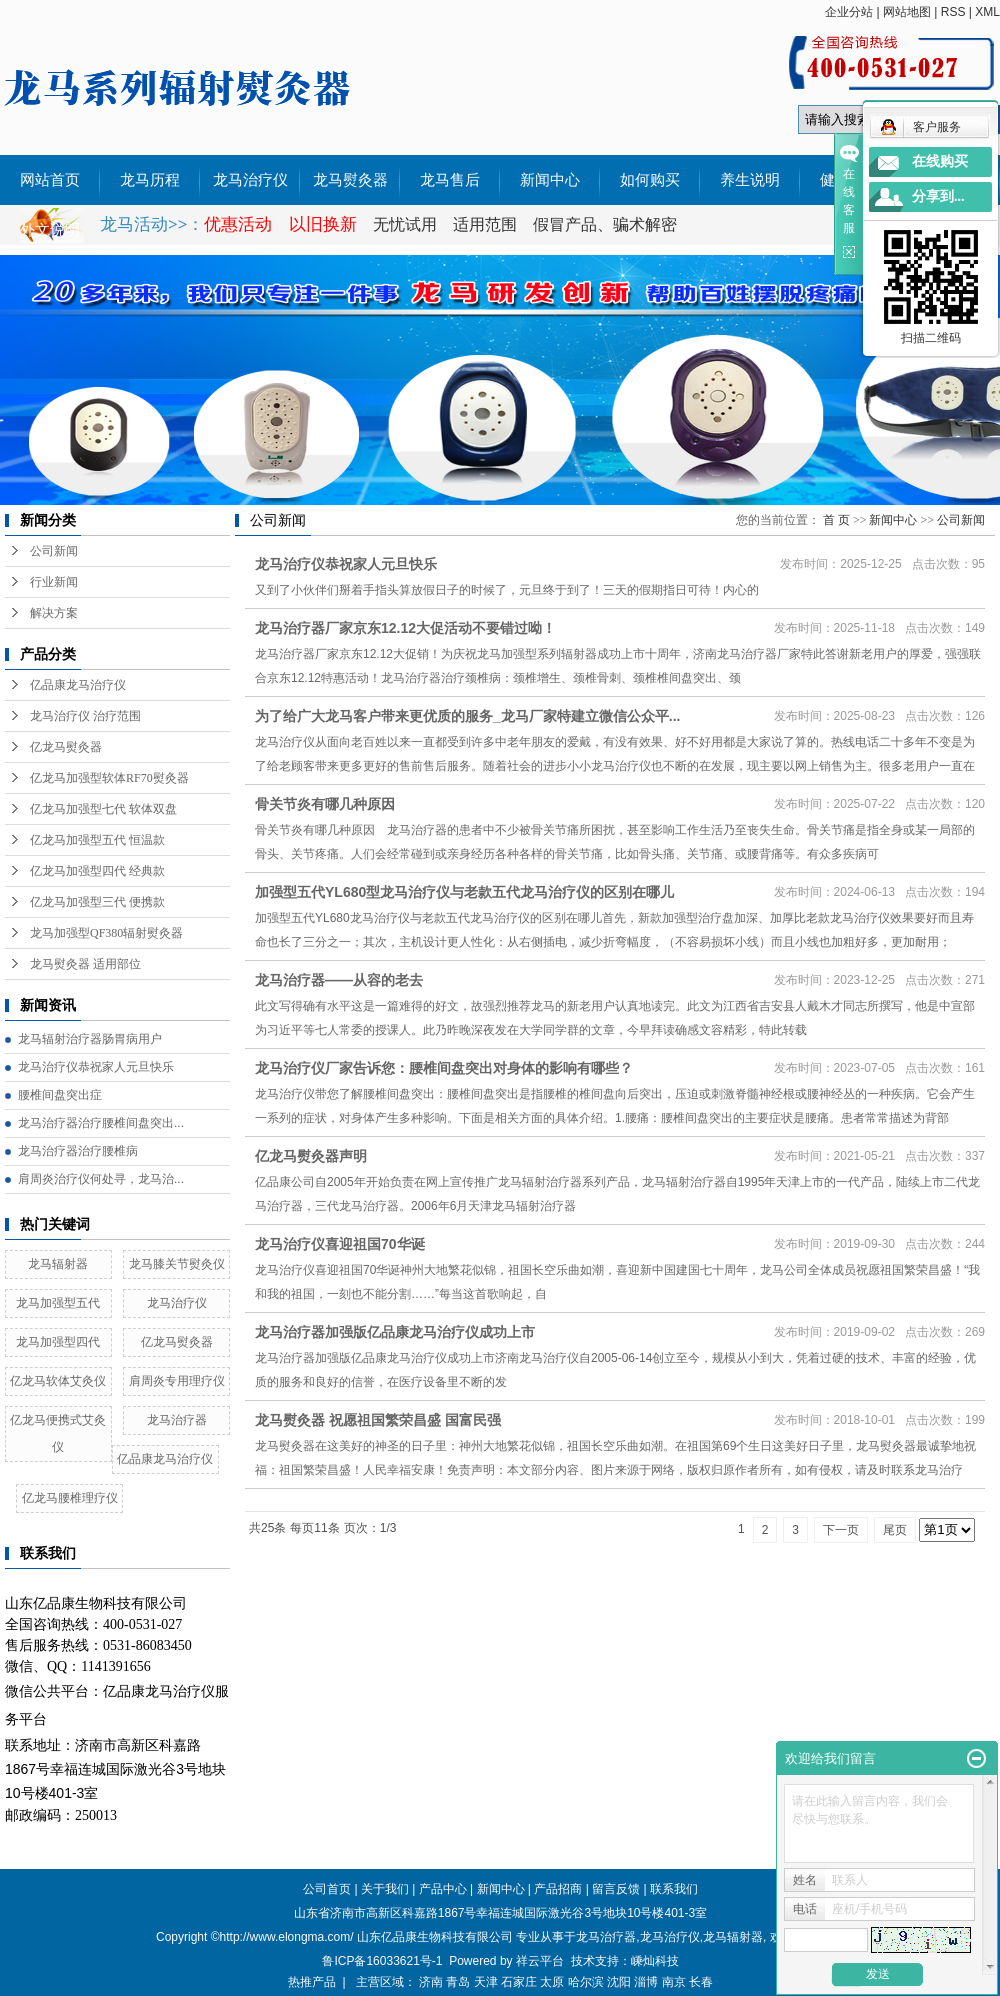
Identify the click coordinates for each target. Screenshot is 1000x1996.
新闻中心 (550, 180)
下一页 (841, 1530)
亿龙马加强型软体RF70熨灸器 (109, 778)
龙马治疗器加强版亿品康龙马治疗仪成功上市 (395, 1332)
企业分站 (849, 12)
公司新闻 (54, 551)
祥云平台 (540, 1961)
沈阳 (619, 1982)
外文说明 (50, 230)
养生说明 (750, 180)
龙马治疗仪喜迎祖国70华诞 (340, 1244)
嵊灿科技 (655, 1961)
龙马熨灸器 (350, 180)
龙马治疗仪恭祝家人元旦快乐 (96, 1067)
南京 (674, 1982)
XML (987, 12)
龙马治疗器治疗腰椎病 (78, 1151)
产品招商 (558, 1889)
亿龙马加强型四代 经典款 (97, 871)
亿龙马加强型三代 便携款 (97, 902)
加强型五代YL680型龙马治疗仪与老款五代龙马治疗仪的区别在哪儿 (464, 892)
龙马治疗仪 (250, 180)
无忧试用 (407, 224)
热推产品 (312, 1982)
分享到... (938, 196)
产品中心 (443, 1889)
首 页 (836, 520)
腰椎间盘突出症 (60, 1095)
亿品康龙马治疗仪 (78, 685)
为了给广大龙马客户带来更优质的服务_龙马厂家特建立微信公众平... (467, 716)
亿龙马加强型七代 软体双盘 (103, 809)
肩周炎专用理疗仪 (177, 1381)
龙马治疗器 (177, 1420)
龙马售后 (450, 180)
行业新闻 (54, 582)
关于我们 (385, 1889)
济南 (431, 1982)
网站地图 (907, 12)
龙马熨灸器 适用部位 (85, 964)
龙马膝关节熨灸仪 (177, 1264)
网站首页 (50, 180)
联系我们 (674, 1889)
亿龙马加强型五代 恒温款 (97, 840)
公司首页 (327, 1889)
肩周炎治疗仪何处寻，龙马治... (101, 1179)
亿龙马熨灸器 (66, 747)
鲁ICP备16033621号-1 (382, 1961)
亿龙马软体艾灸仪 (58, 1381)
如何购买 (650, 180)
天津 (486, 1982)
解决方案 (54, 613)
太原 (552, 1982)
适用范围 (485, 224)
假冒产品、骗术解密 (605, 224)
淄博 (646, 1982)
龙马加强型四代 (58, 1342)
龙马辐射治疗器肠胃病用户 (90, 1039)
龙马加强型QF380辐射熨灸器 (106, 933)
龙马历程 (150, 180)
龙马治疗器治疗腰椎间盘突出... (101, 1123)
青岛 (458, 1982)
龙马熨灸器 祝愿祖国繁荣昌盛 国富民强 (378, 1420)
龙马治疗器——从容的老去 (339, 980)
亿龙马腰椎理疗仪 (70, 1498)
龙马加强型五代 (58, 1303)
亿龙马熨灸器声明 (311, 1156)
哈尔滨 (586, 1982)
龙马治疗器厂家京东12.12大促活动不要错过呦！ (405, 628)
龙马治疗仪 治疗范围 (85, 716)
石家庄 (519, 1982)
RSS (953, 12)
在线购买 (940, 161)
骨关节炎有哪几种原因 (325, 804)
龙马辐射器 (58, 1264)
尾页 (895, 1530)
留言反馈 (616, 1889)
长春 (701, 1982)
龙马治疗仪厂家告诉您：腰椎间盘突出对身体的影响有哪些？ (444, 1068)
